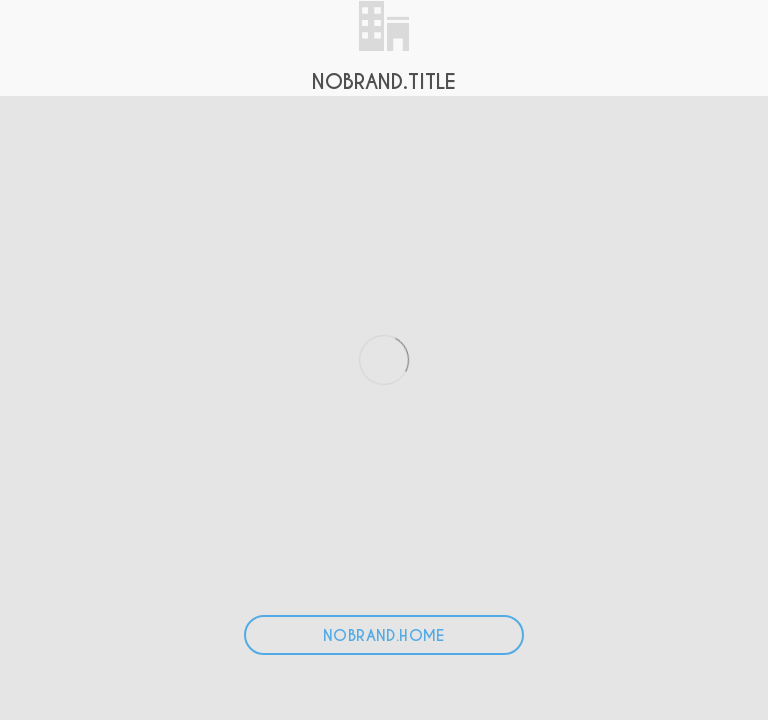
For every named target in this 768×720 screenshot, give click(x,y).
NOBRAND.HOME (384, 635)
